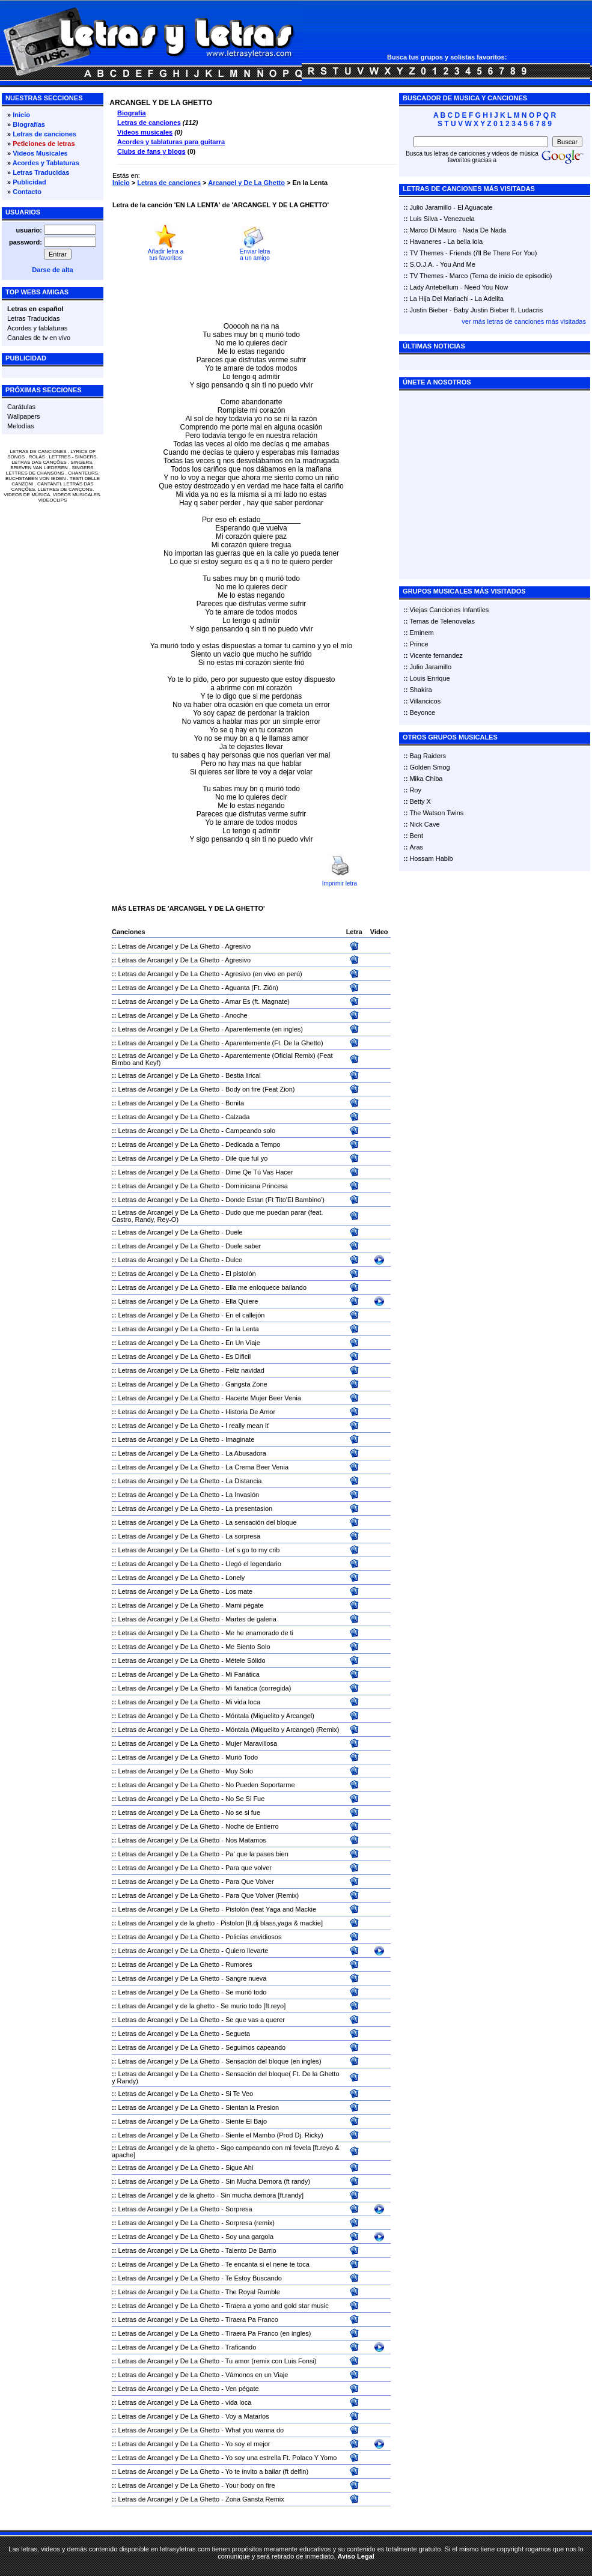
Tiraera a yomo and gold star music (277, 2305)
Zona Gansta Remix (254, 2499)
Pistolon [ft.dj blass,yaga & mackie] (272, 1923)
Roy (415, 790)
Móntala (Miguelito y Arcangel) (269, 1715)
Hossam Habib (431, 858)
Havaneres (425, 241)
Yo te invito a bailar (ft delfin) (266, 2471)
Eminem (421, 632)
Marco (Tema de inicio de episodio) (501, 275)
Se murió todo (245, 1992)
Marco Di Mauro (432, 230)
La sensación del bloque (261, 1522)
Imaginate (239, 1439)
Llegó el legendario (253, 1563)
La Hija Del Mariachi (438, 298)
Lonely (235, 1577)
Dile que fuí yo (246, 1158)
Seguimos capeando (255, 2047)
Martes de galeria (250, 1619)
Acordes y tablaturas (37, 328)
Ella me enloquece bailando (266, 1287)
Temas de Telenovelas (442, 621)
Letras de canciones (44, 134)
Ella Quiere (241, 1301)
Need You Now (486, 287)
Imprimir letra (339, 883)
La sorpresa (242, 1536)
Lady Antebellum (433, 287)
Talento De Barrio (250, 2250)
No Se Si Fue (244, 1798)
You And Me (457, 264)
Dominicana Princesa (256, 1185)
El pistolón (240, 1273)
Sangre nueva (246, 1978)
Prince (418, 644)
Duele (234, 1232)
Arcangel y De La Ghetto (246, 182)
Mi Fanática (242, 1674)
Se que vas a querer (255, 2019)
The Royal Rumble (252, 2291)
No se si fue (242, 1812)
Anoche (236, 1015)
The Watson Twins (436, 812)
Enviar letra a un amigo (255, 254)
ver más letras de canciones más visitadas (524, 321)
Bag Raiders (427, 755)
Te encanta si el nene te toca (267, 2264)
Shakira (420, 689)
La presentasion (248, 1508)
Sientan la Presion (252, 2107)
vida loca (238, 2402)
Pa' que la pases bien (256, 1854)
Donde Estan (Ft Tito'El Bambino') (275, 1199)
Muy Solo (239, 1771)
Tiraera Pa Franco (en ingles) (268, 2333)
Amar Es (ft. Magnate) (257, 1001)
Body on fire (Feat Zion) (260, 1089)
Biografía (131, 113)
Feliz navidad (244, 1370)
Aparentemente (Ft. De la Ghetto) (274, 1042)
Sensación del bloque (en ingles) (273, 2061)
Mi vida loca (242, 1702)
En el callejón (244, 1315)
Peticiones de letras (44, 143)
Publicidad (29, 182)
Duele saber (243, 1246)
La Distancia (243, 1480)
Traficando (241, 2347)
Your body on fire (250, 2485)
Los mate (238, 1591)
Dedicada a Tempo (253, 1144)
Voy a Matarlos (247, 2416)
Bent (416, 835)
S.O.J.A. (421, 264)
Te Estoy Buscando (253, 2278)
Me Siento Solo (247, 1646)
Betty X (419, 801)
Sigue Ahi (239, 2167)
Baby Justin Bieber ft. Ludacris (498, 310)
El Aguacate (475, 207)
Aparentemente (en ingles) (264, 1029)
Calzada (237, 1116)
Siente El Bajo (246, 2121)
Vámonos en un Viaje (256, 2374)
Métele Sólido (245, 1660)
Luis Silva (423, 218)
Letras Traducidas (41, 172)
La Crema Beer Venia (256, 1467)
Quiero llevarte (247, 1950)
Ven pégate (242, 2388)
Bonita (234, 1103)
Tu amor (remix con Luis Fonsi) (271, 2361)
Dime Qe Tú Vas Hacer (259, 1172)
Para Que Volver (249, 1881)
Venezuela (459, 218)
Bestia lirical (243, 1075)
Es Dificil (238, 1356)
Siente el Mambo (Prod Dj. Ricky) (274, 2135)
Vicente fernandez (435, 655)
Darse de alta (52, 269)
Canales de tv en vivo (38, 337)
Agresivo (238, 946)
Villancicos (425, 701)
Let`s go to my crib (252, 1550)
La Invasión (242, 1494)
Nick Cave (424, 824)
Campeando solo (250, 1130)
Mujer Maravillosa (251, 1743)
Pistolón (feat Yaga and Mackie (270, 1909)
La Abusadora (245, 1453)
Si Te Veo (239, 2093)
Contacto (27, 191)
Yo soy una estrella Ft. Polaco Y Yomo (281, 2457)
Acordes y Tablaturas (46, 162)
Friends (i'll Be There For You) (493, 253)
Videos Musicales (40, 153)
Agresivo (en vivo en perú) (263, 973)
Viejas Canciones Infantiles (449, 609)
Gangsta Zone (246, 1384)
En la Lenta (242, 1328)
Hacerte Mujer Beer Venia (263, 1398)
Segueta (237, 2033)
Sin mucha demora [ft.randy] (262, 2195)
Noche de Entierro (252, 1826)
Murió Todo (241, 1757)
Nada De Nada (484, 230)
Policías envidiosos (253, 1936)
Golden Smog (429, 767)
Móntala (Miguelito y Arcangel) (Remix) (282, 1729)
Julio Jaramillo (430, 207)
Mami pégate (244, 1605)
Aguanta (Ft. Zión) (251, 987)
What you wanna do (254, 2430)
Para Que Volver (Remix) (262, 1895)
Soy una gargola (249, 2236)
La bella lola (465, 241)
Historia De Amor (250, 1411)
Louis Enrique (429, 678)
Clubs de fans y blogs (151, 151)
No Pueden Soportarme (260, 1784)
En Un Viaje (242, 1342)
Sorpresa (238, 2209)
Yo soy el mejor (247, 2443)
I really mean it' (247, 1425)
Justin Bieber (428, 310)
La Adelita (489, 298)
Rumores (238, 1964)
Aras (416, 847)
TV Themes (426, 253)
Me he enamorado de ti (259, 1632)
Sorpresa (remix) (250, 2222)
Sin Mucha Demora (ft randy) (267, 2181)
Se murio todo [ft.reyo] (253, 2005)
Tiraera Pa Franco (251, 2319)
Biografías (29, 124)
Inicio (21, 114)
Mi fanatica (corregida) (258, 1688)
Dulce (233, 1259)
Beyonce (422, 712)
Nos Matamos (245, 1840)
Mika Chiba (425, 778)
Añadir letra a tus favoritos (165, 254)
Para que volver (248, 1867)
